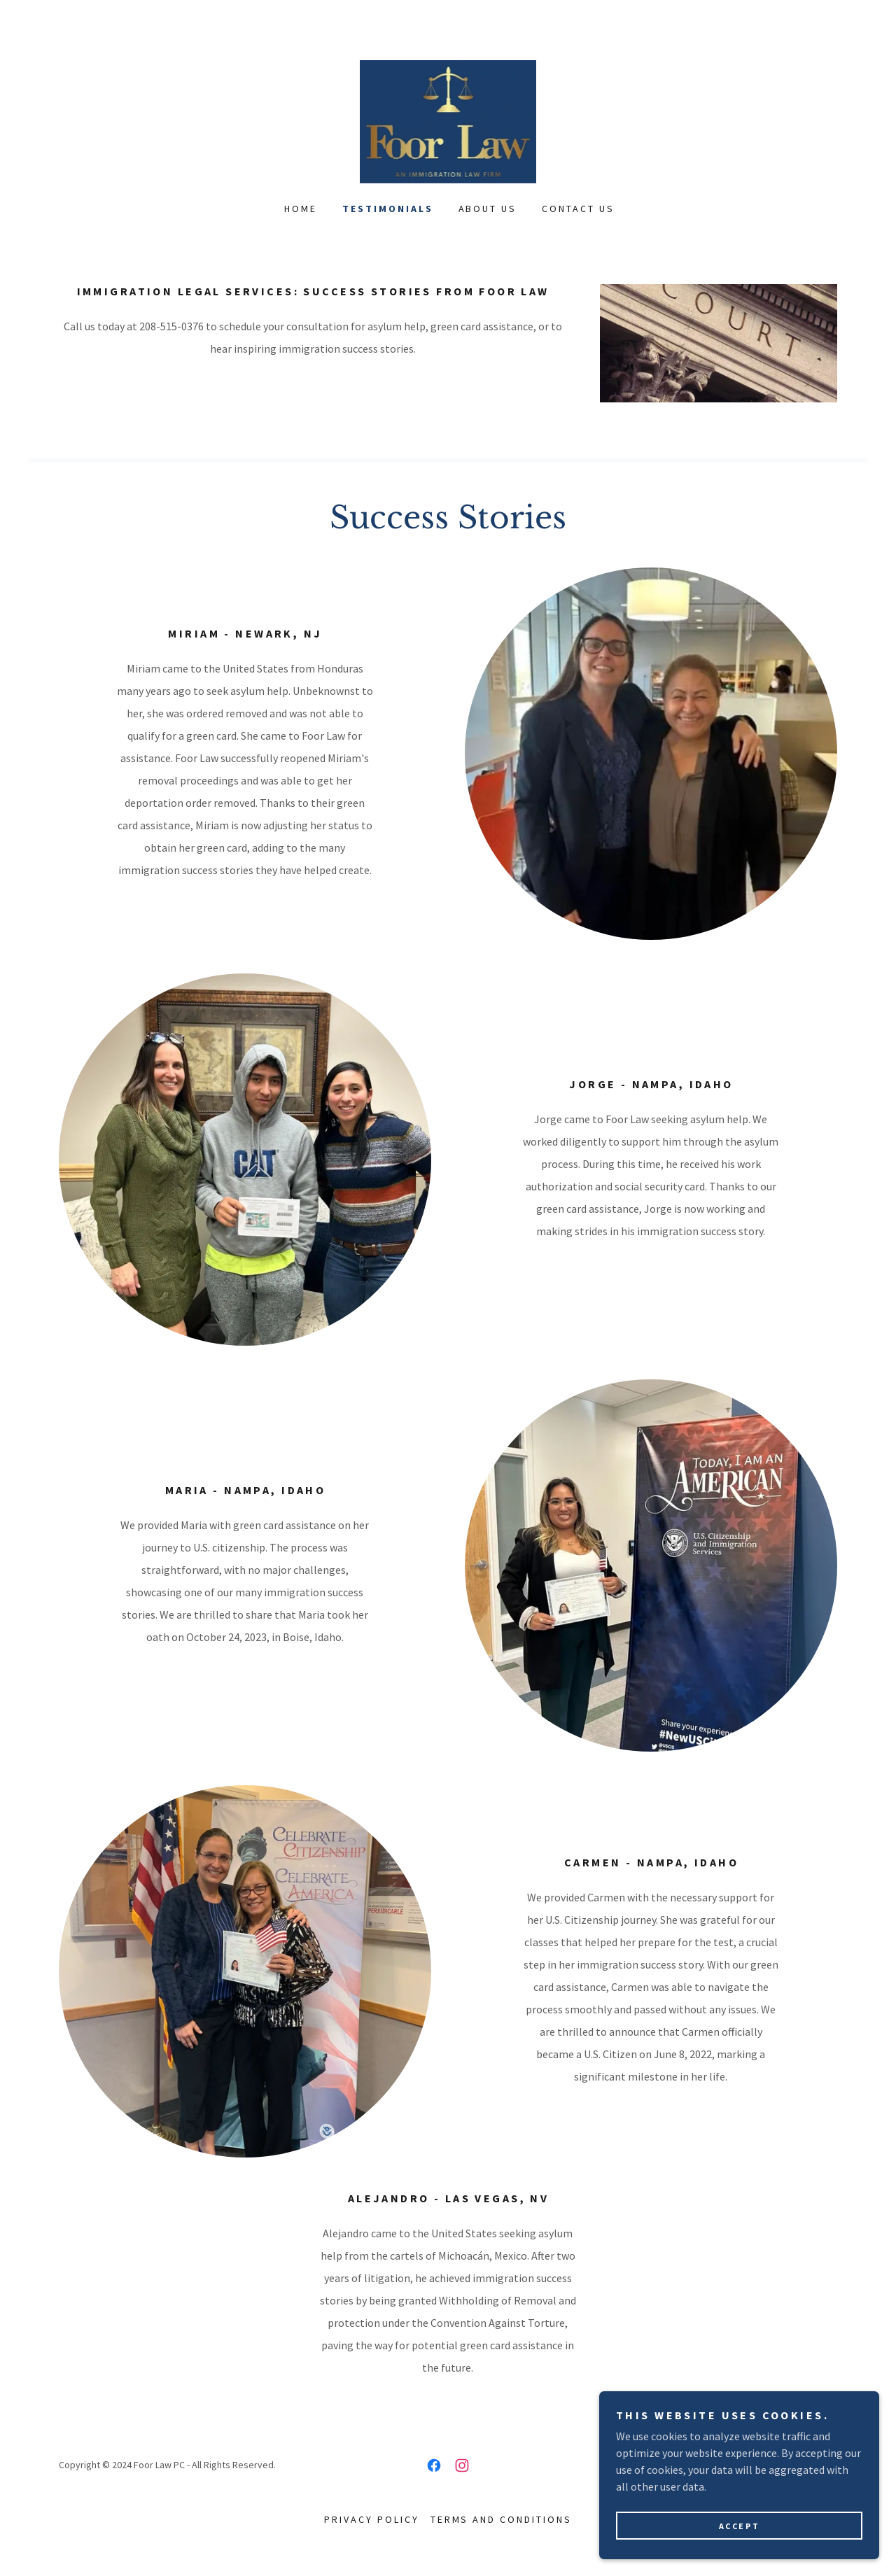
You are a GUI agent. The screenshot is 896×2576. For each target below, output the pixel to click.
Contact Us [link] (578, 208)
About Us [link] (487, 208)
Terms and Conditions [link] (501, 2519)
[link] (448, 120)
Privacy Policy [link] (371, 2519)
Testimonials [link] (387, 208)
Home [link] (300, 208)
